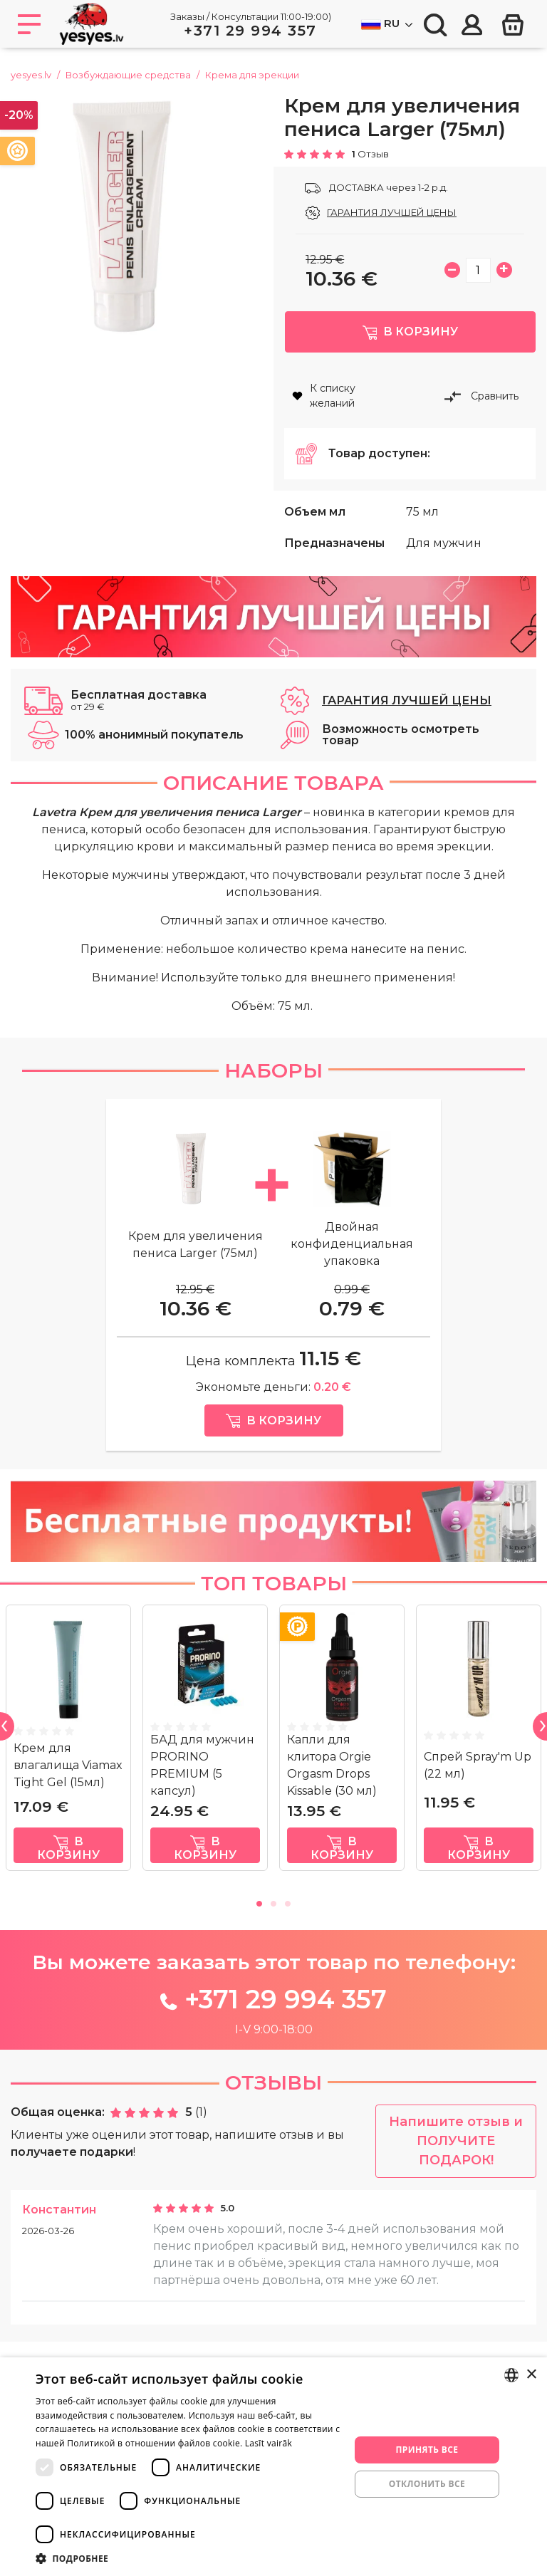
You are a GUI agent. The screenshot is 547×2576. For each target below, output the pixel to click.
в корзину (68, 1868)
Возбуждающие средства (128, 74)
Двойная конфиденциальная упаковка (352, 1264)
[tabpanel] (68, 1764)
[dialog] (273, 2466)
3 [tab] (288, 1922)
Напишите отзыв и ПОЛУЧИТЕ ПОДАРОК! (456, 2161)
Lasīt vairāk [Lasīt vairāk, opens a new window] (268, 2443)
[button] (188, 2558)
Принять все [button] (426, 2450)
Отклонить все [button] (427, 2484)
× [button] (531, 2374)
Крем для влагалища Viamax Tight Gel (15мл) (68, 1786)
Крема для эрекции (252, 74)
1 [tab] (259, 1922)
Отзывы (273, 2103)
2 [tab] (273, 1922)
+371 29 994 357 (250, 30)
